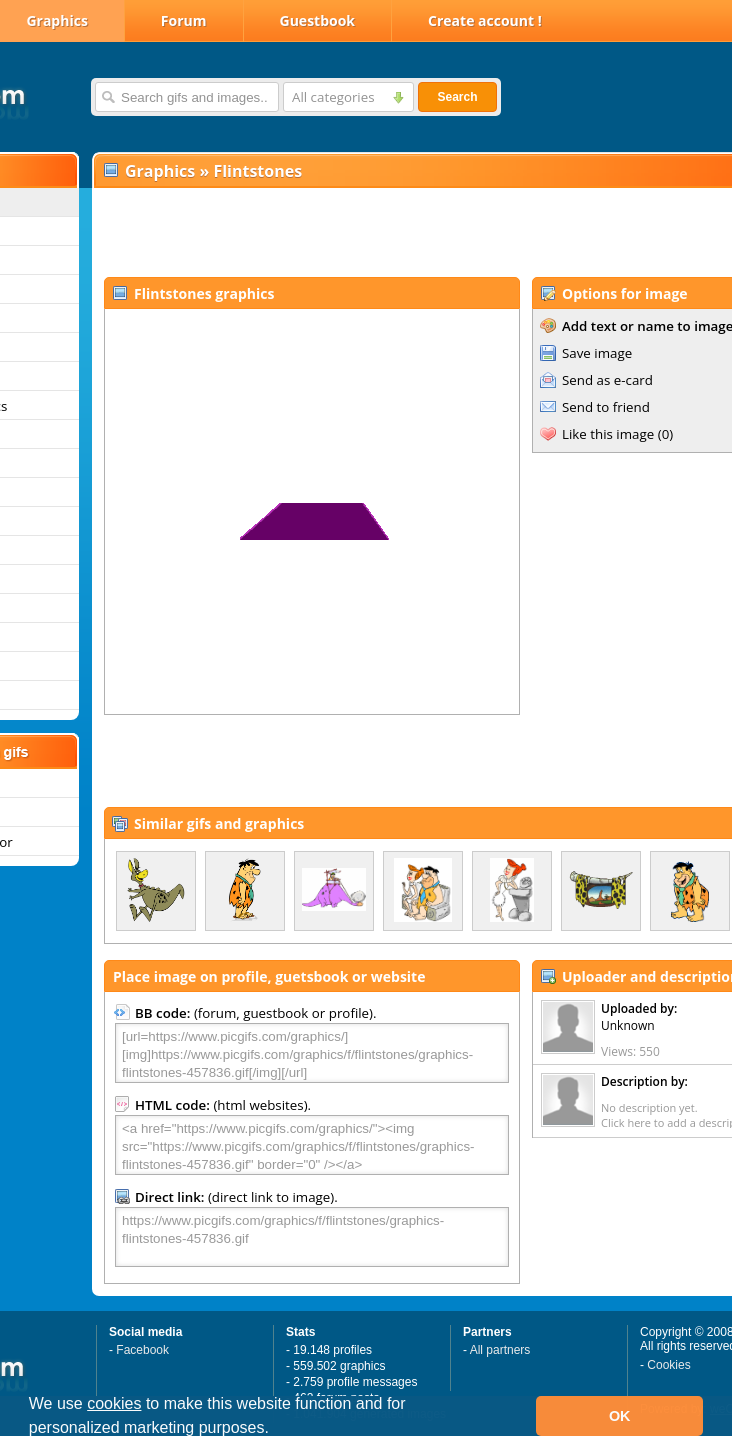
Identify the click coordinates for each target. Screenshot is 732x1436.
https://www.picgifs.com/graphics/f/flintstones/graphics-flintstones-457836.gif (312, 1237)
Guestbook (318, 20)
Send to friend (606, 407)
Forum (184, 20)
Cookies (668, 1365)
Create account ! (485, 20)
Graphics (160, 171)
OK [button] (620, 1416)
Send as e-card (607, 380)
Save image (597, 353)
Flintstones (257, 171)
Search (457, 97)
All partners (500, 1350)
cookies (114, 1403)
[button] (276, 1430)
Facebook (142, 1350)
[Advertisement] (356, 231)
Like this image (608, 434)
